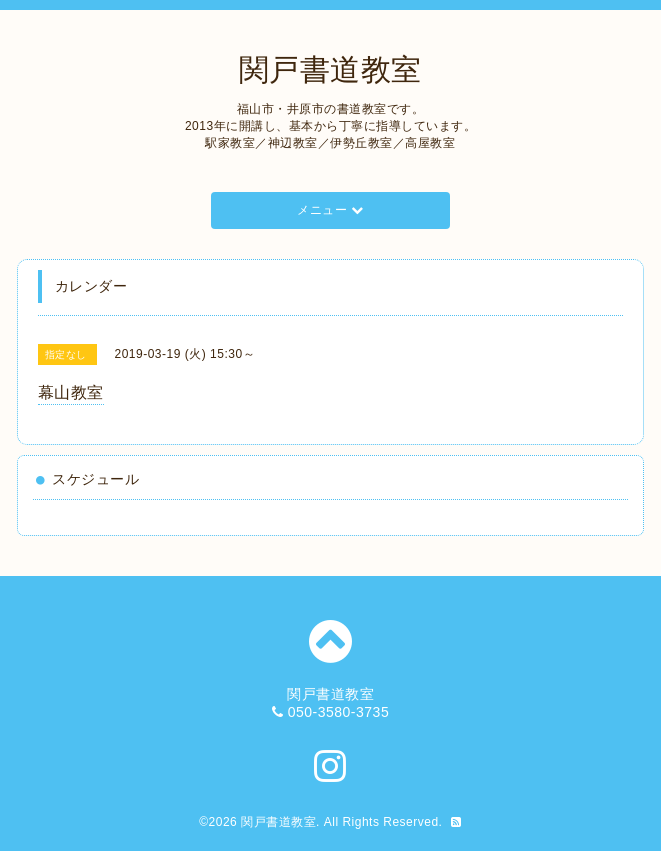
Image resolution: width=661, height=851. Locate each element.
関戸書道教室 (330, 69)
